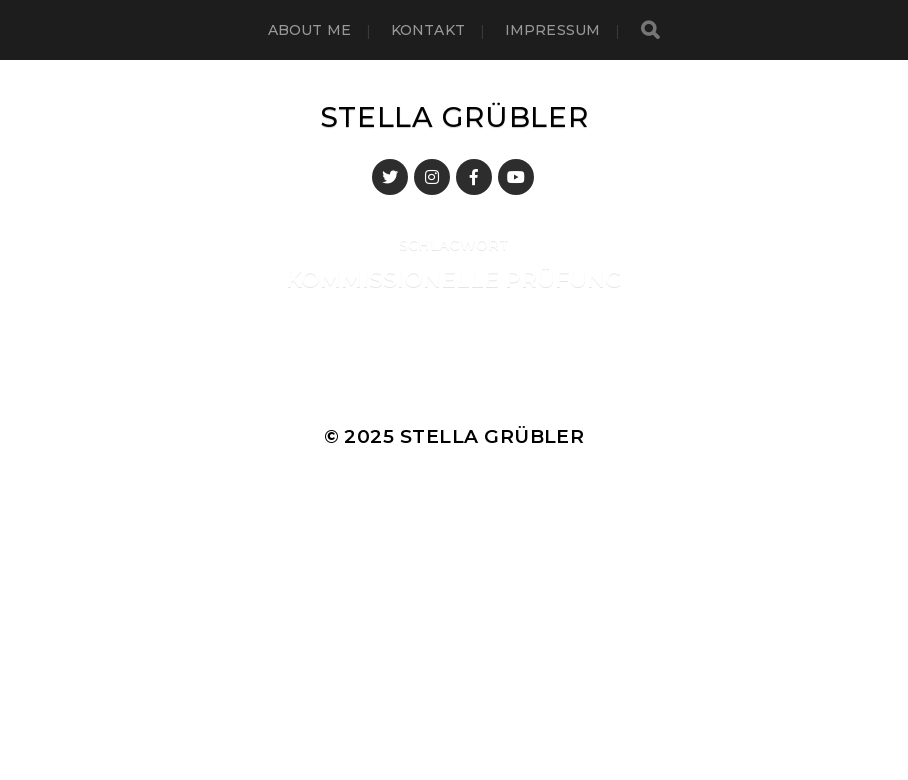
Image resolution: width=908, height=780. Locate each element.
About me (309, 30)
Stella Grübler (454, 117)
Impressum (552, 30)
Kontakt (428, 30)
